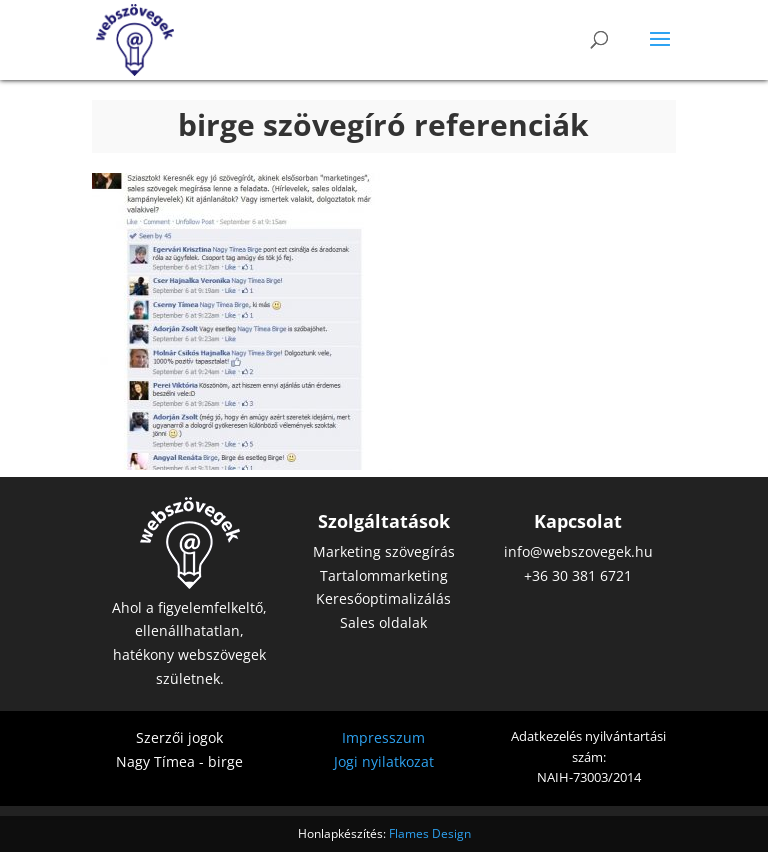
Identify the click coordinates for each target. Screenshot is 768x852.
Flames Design (430, 833)
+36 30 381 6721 (578, 575)
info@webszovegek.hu (578, 551)
